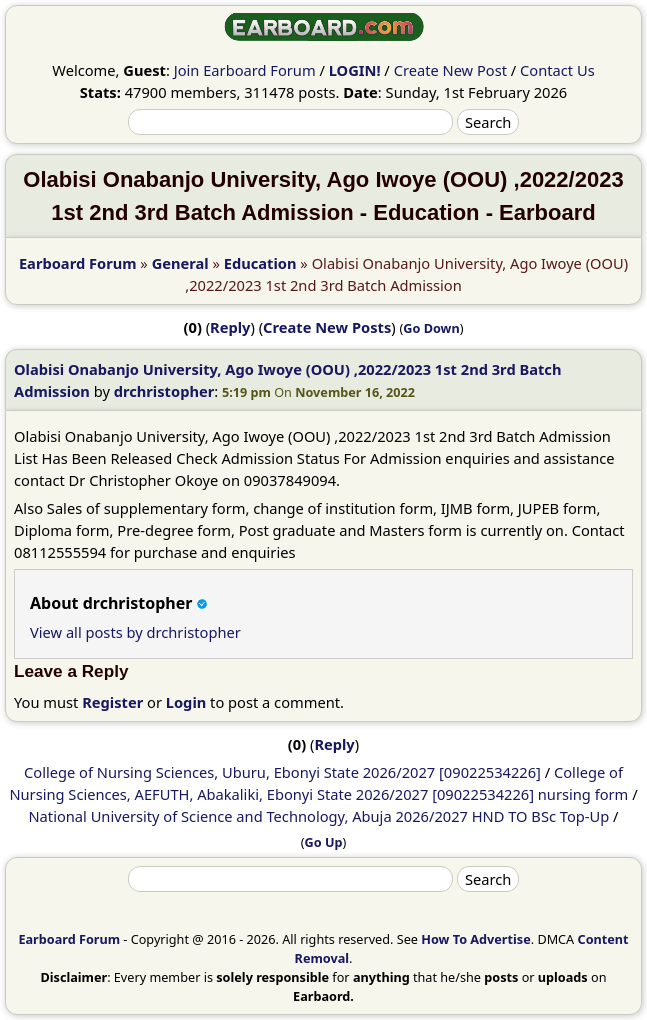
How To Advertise (475, 939)
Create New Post (450, 70)
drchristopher (164, 391)
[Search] (291, 122)
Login (186, 702)
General (180, 263)
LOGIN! (355, 70)
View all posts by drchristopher (135, 632)
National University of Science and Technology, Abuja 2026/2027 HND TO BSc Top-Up (318, 816)
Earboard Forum (78, 263)
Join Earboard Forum (245, 70)
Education (260, 263)
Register (112, 702)
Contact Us (557, 70)
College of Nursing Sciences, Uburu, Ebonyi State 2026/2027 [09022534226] (282, 772)
